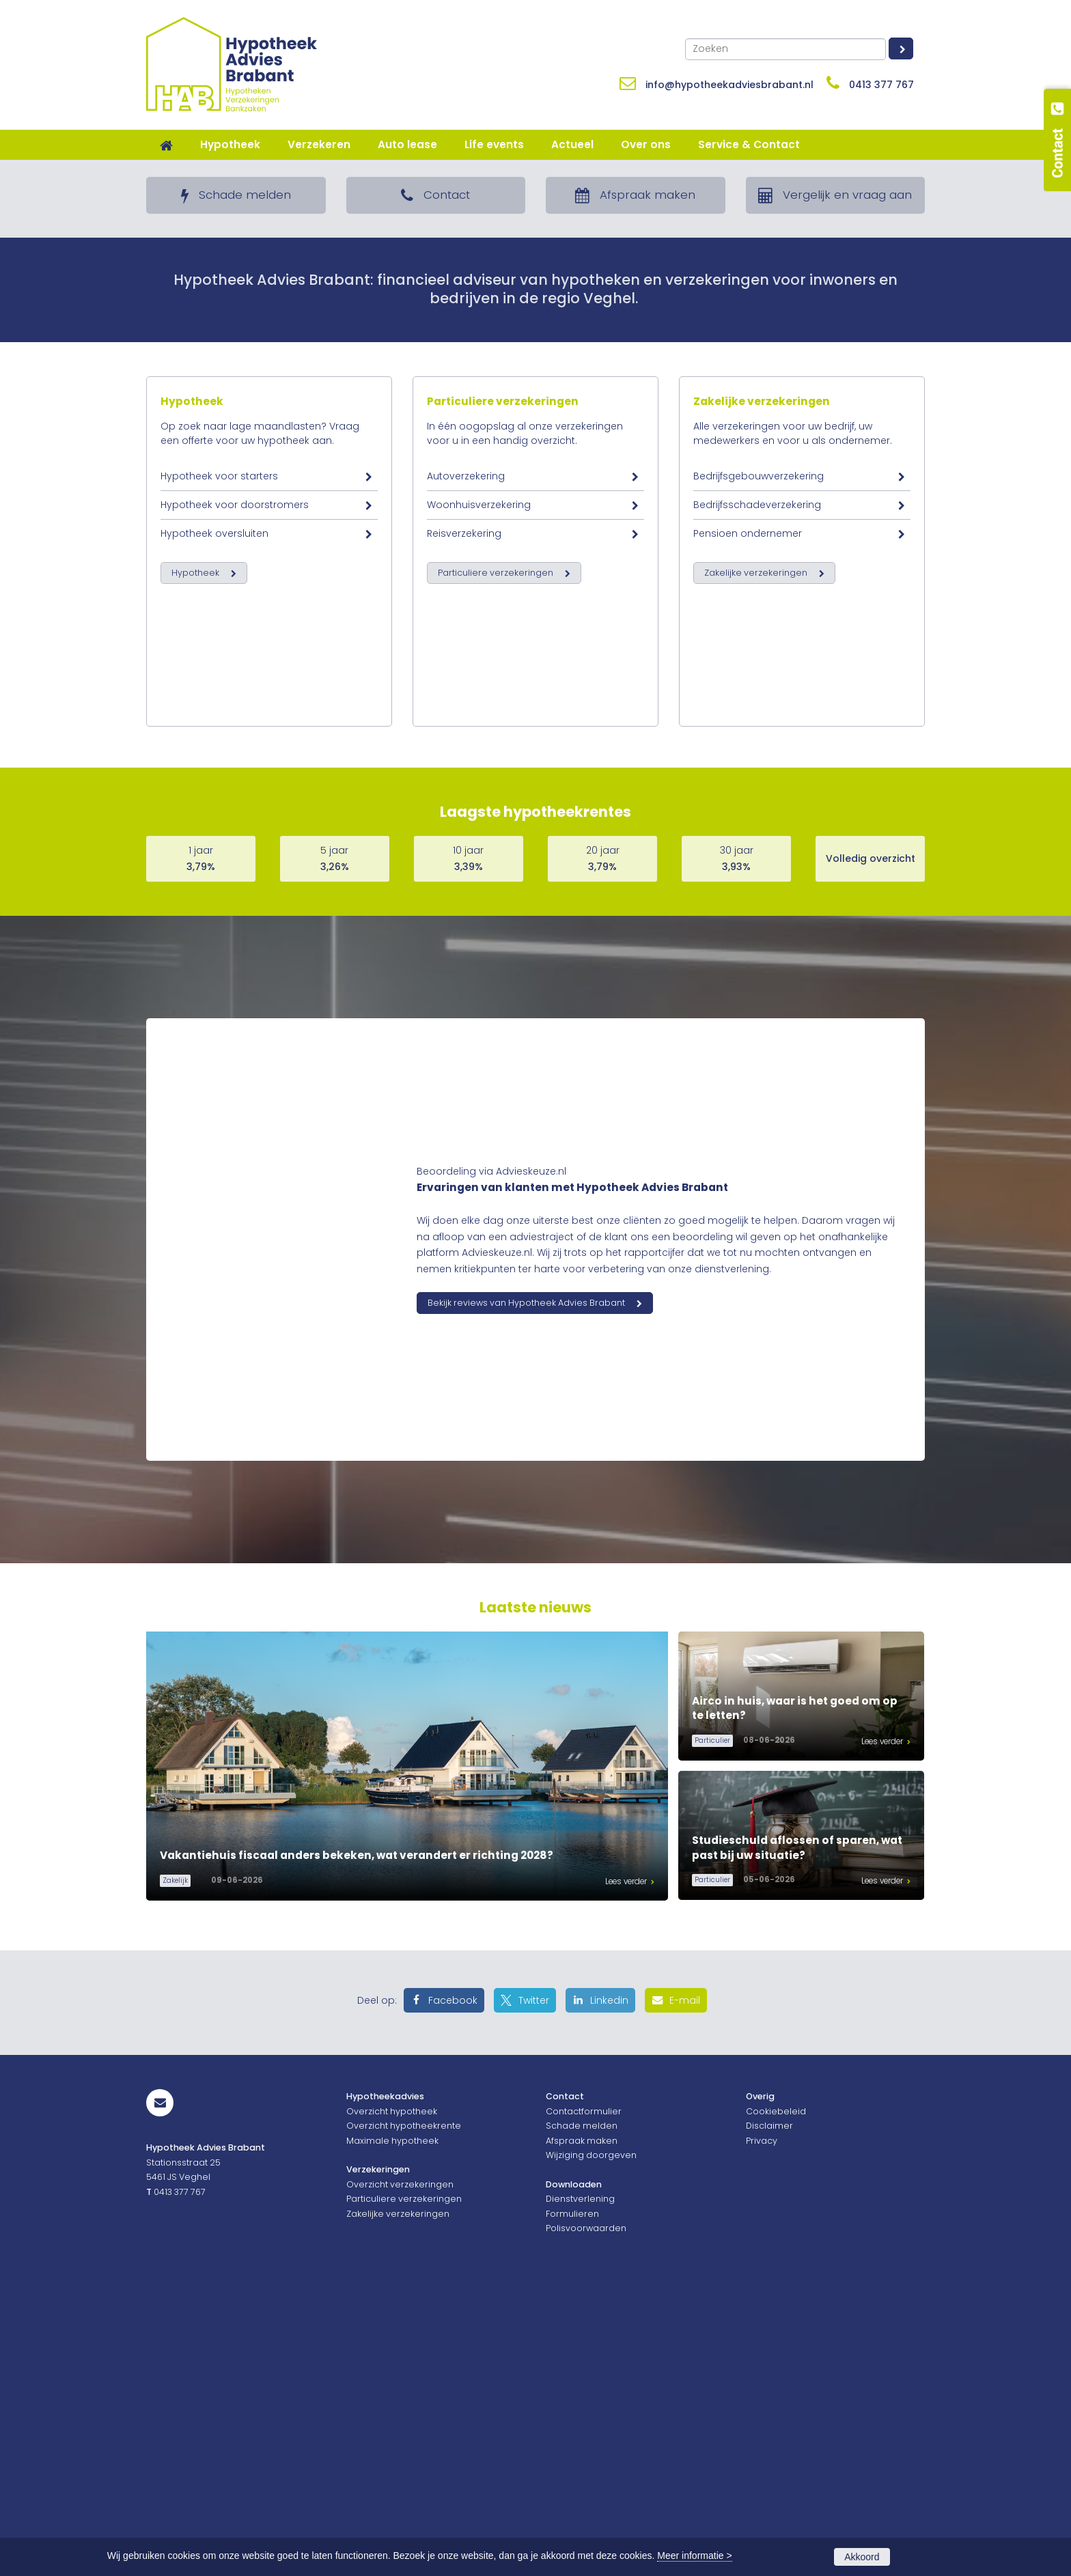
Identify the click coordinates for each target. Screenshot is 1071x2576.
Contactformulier (584, 2397)
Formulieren (572, 2500)
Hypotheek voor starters (219, 890)
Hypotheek (192, 816)
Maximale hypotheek (392, 2426)
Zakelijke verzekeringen (761, 816)
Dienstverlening (580, 2485)
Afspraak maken (581, 2426)
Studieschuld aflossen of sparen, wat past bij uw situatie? (797, 2133)
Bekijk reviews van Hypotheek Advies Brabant (526, 1589)
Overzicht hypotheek (391, 2397)
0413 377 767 (881, 85)
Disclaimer (769, 2412)
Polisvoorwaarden (586, 2514)
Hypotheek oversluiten (214, 948)
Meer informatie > (694, 2555)
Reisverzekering (464, 948)
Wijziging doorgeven (591, 2441)
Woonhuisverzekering (479, 919)
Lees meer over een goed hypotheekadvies (281, 342)
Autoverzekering (466, 890)
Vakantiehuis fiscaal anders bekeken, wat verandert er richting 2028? (356, 2141)
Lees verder (626, 2167)
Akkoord (861, 2556)
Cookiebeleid (776, 2397)
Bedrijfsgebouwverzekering (758, 890)
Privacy (761, 2426)
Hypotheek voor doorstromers (235, 919)
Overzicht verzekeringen (400, 2470)
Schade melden (581, 2412)
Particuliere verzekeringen (503, 816)
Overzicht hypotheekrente (403, 2412)
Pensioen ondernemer (747, 948)
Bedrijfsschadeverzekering (757, 919)
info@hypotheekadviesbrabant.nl (729, 85)
